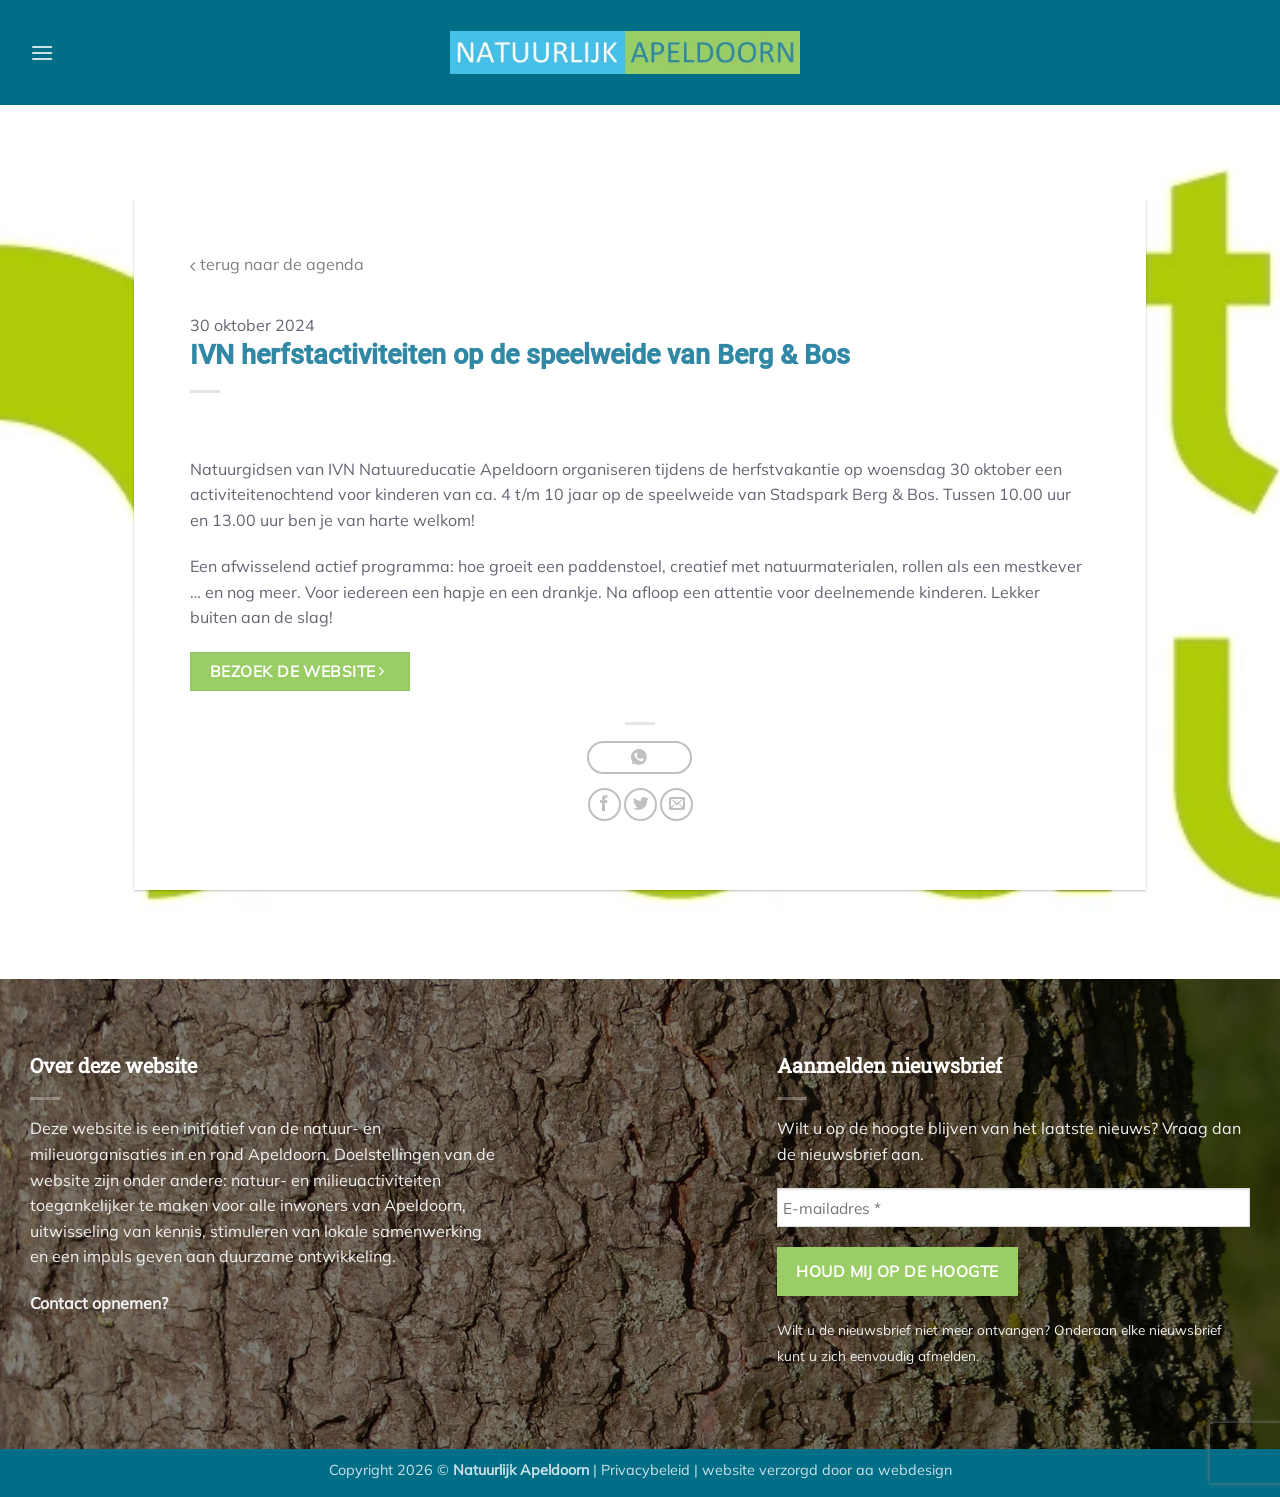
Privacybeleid (645, 1470)
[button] (42, 52)
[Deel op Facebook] (604, 804)
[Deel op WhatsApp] (639, 757)
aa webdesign (904, 1470)
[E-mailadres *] (1013, 1207)
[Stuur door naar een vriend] (676, 804)
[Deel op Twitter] (640, 804)
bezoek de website (297, 671)
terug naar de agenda (277, 264)
